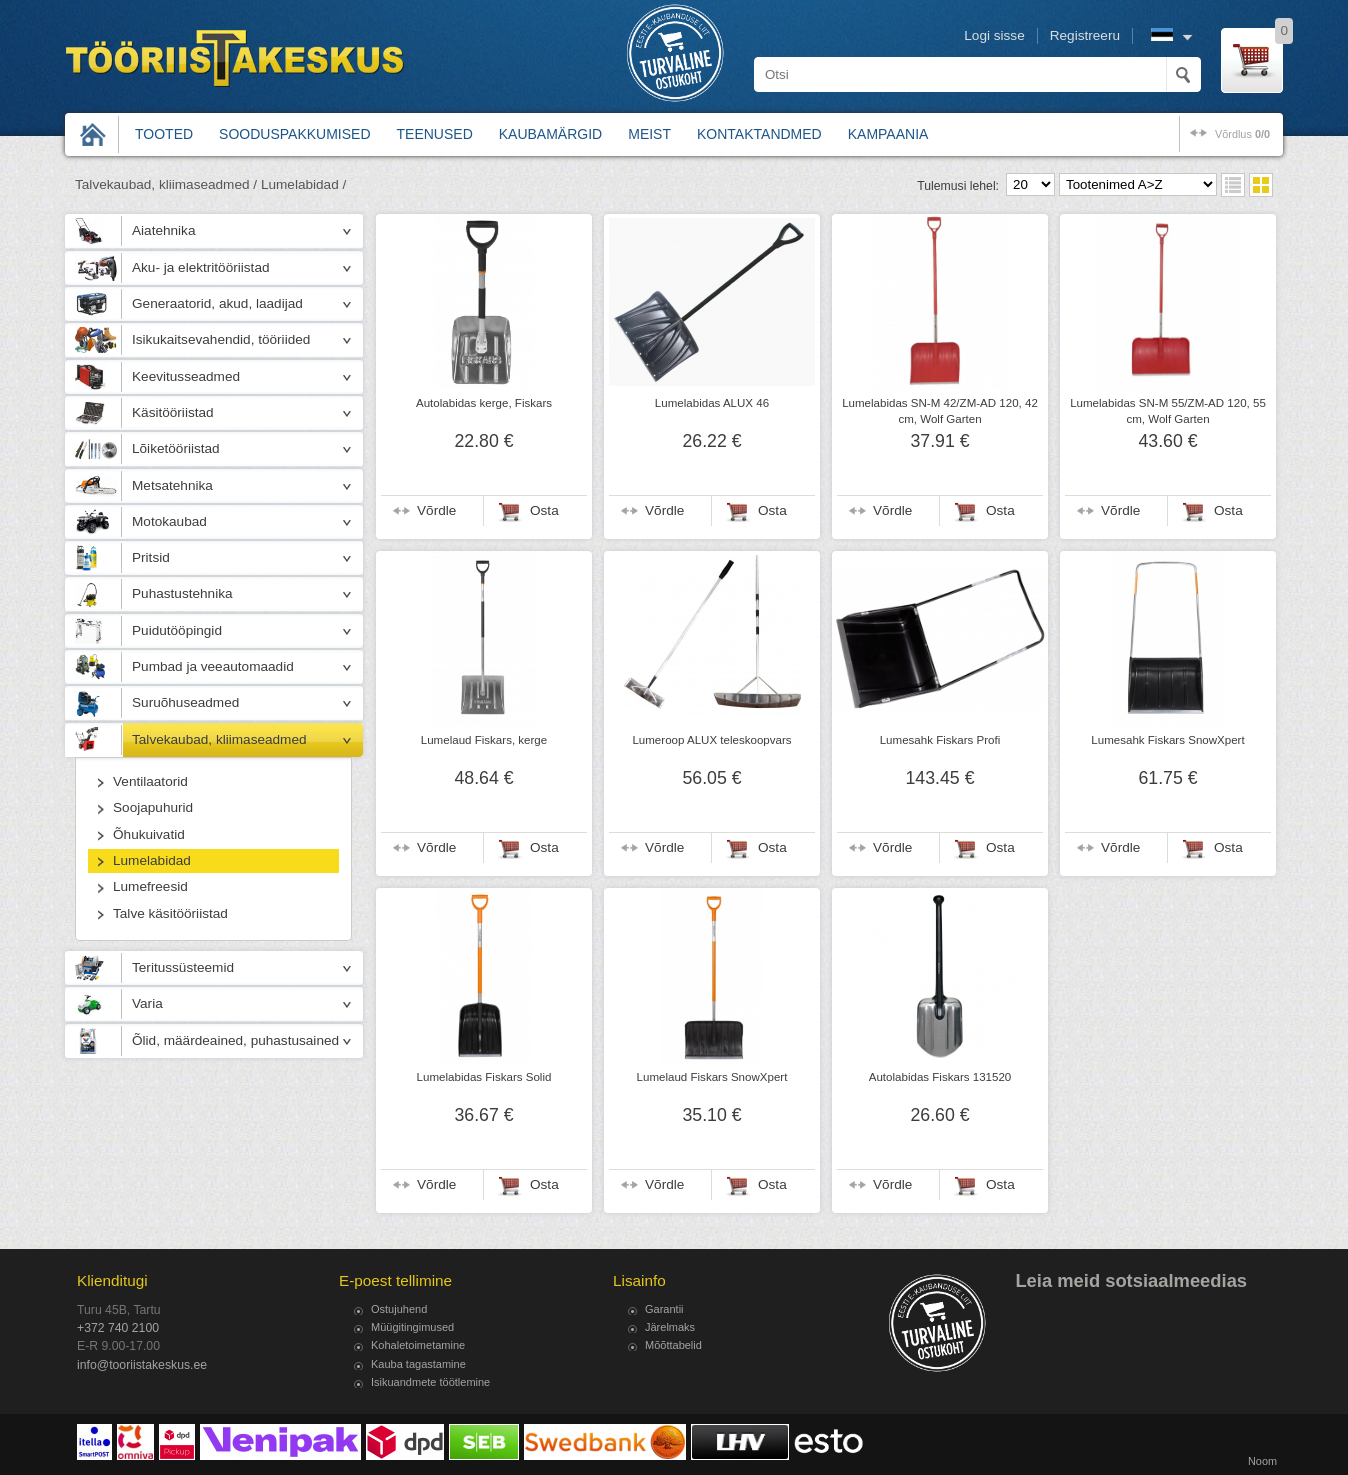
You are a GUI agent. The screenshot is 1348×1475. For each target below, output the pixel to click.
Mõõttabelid (673, 1345)
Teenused (435, 134)
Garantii (664, 1309)
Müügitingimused (412, 1327)
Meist (649, 134)
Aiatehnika (163, 230)
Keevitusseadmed (186, 376)
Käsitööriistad (173, 412)
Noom (1262, 1461)
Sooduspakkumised (294, 134)
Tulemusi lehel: (958, 186)
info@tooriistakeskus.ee (142, 1365)
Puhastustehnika (182, 593)
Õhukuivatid (149, 834)
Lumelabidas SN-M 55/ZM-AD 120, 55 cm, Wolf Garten (1168, 411)
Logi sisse (994, 35)
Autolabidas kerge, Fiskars (484, 403)
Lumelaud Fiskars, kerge (484, 740)
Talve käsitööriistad (170, 913)
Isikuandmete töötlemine (430, 1382)
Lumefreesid (150, 886)
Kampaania (888, 134)
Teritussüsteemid (183, 967)
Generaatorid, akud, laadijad (217, 303)
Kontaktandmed (759, 134)
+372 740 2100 (118, 1328)
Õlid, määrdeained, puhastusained (235, 1040)
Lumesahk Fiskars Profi (940, 740)
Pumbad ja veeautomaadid (213, 666)
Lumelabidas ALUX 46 (712, 403)
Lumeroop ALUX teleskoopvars (711, 740)
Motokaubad (169, 521)
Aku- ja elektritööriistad (201, 267)
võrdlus (1242, 134)
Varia (147, 1003)
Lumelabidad (152, 860)
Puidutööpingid (177, 630)
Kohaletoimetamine (418, 1345)
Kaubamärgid (550, 134)
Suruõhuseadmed (185, 702)
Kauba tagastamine (418, 1364)
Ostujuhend (399, 1309)
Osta (544, 510)
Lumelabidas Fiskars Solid (484, 1077)
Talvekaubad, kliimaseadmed (219, 739)
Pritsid (151, 557)
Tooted (164, 134)
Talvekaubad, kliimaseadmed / (166, 184)
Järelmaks (670, 1327)
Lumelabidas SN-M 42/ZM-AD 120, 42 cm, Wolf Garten (940, 411)
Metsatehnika (172, 485)
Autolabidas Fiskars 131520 (940, 1077)
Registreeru (1085, 35)
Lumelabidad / (303, 184)
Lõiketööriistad (176, 448)
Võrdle (436, 510)
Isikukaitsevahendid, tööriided (221, 339)
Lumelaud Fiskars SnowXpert (712, 1077)
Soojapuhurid (153, 807)
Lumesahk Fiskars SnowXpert (1167, 740)
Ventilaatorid (150, 781)
